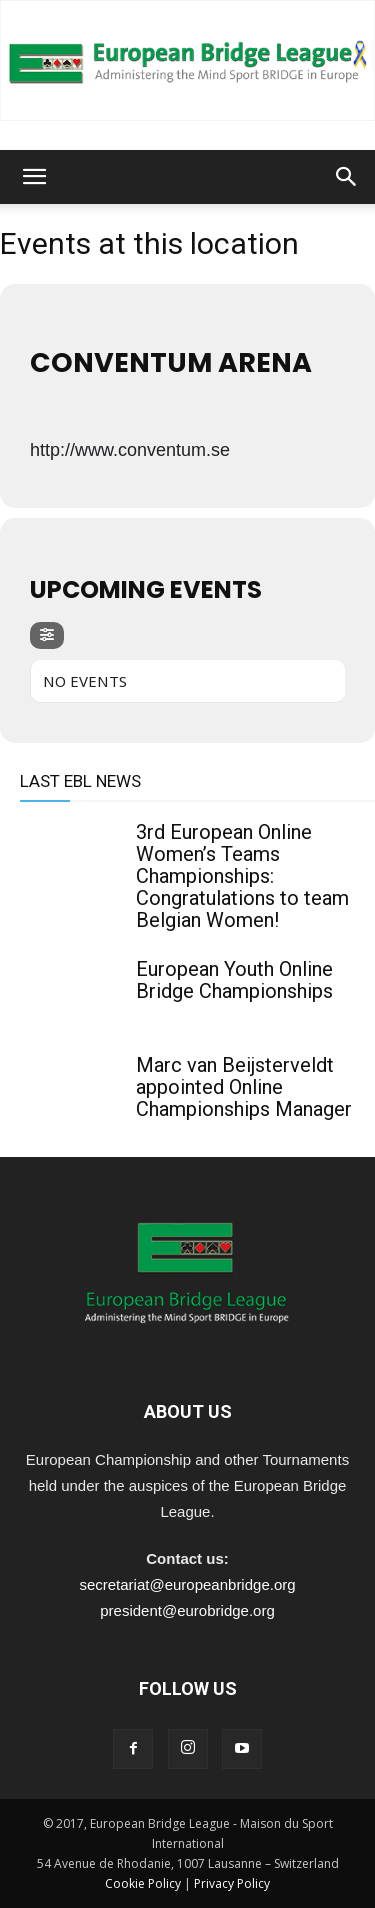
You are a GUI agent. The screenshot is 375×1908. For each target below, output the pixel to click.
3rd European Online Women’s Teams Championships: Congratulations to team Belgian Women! (242, 876)
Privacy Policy (232, 1883)
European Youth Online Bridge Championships (234, 980)
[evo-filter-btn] (47, 635)
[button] (34, 177)
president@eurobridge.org (187, 1610)
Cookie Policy (143, 1883)
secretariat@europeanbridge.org (187, 1584)
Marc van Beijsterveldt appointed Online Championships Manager (244, 1087)
